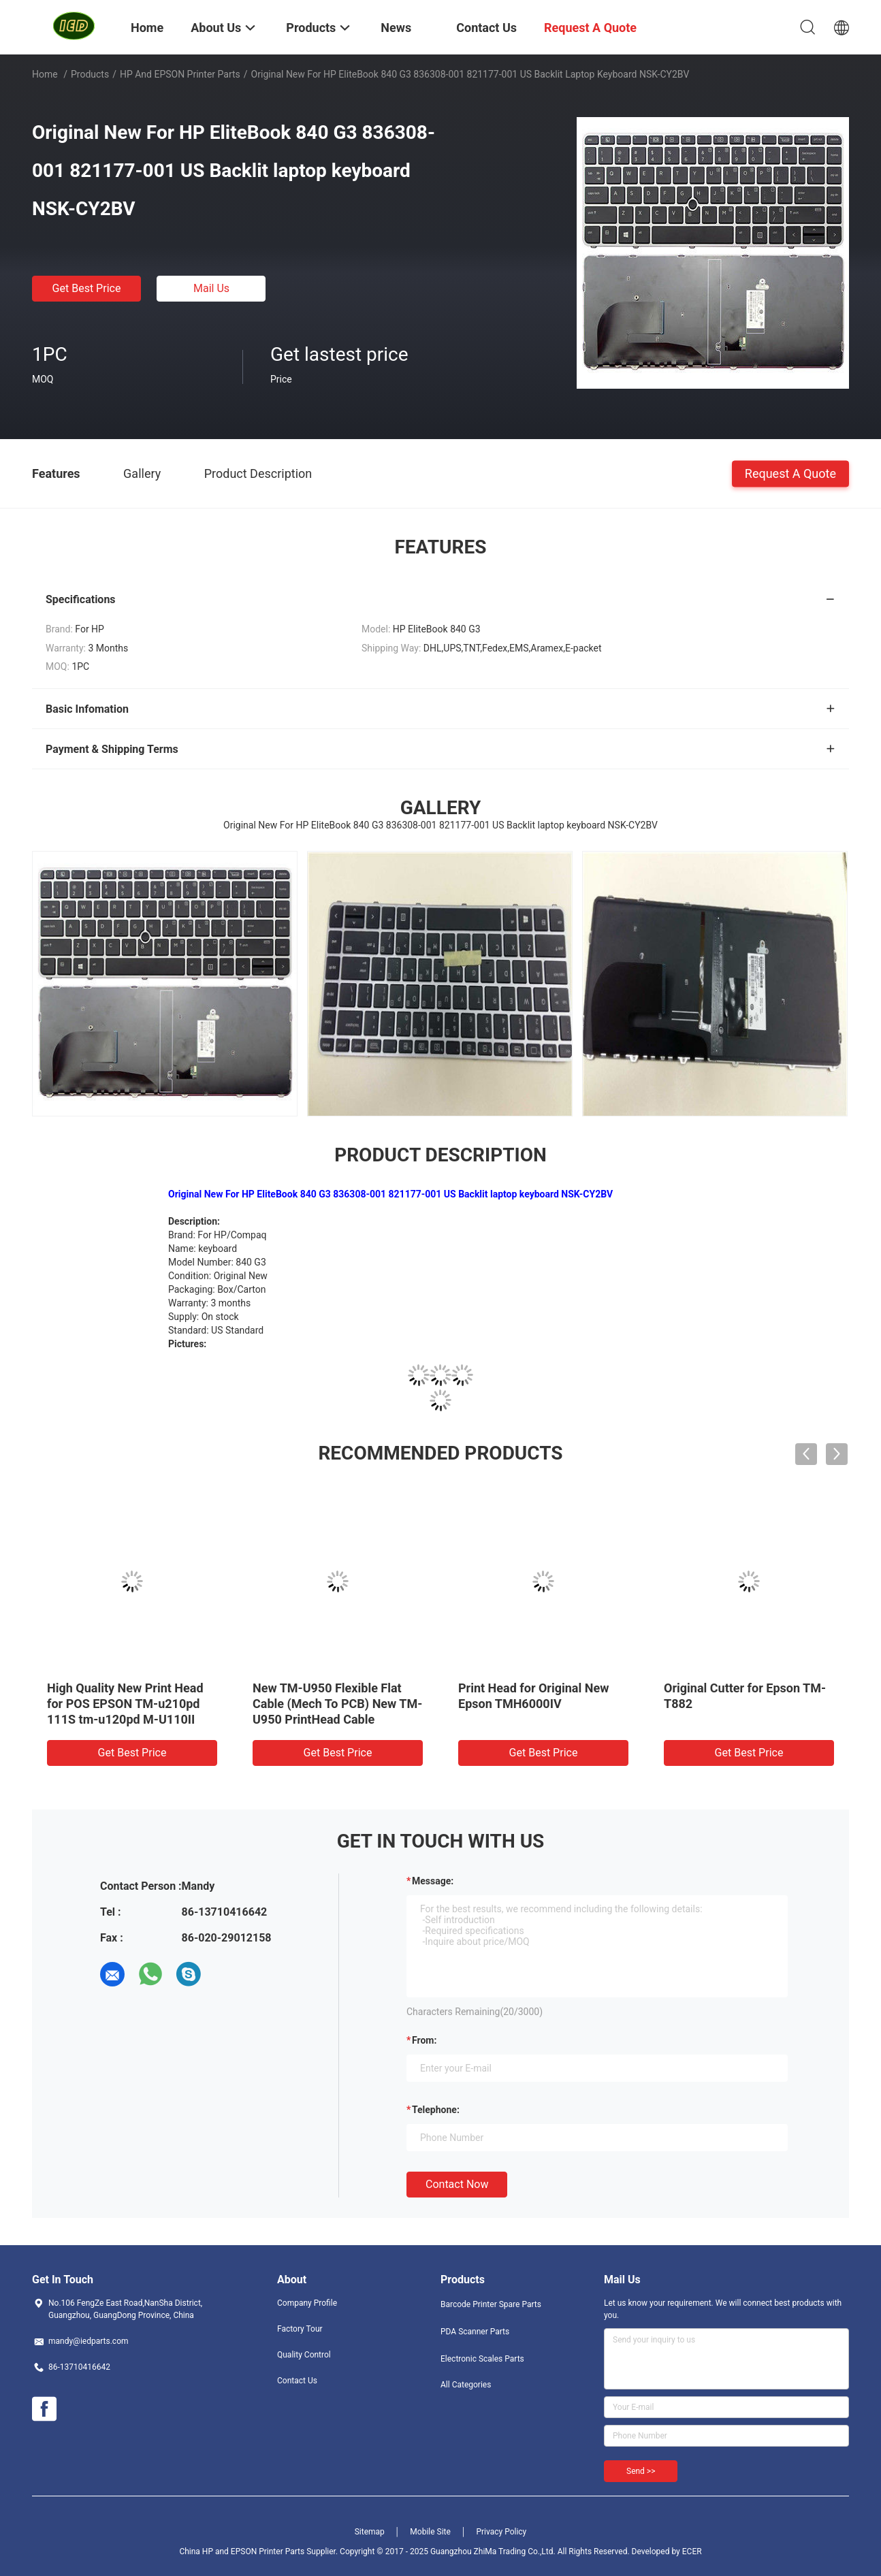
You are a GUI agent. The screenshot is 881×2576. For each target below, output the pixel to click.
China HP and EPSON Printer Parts (241, 2551)
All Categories (466, 2384)
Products (90, 74)
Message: (432, 1880)
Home (45, 74)
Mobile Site (430, 2532)
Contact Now (457, 2184)
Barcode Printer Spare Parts (491, 2304)
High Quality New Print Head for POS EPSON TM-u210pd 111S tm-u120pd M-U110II (125, 1703)
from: (424, 2040)
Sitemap (370, 2532)
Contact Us (297, 2380)
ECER (692, 2551)
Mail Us (211, 288)
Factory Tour (300, 2329)
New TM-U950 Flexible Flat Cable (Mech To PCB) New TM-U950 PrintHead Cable (337, 1703)
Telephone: (436, 2109)
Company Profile (307, 2303)
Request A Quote (790, 473)
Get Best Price (86, 288)
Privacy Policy (501, 2532)
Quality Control (304, 2355)
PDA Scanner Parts (475, 2331)
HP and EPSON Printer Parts (180, 74)
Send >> (640, 2471)
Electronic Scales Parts (482, 2359)
